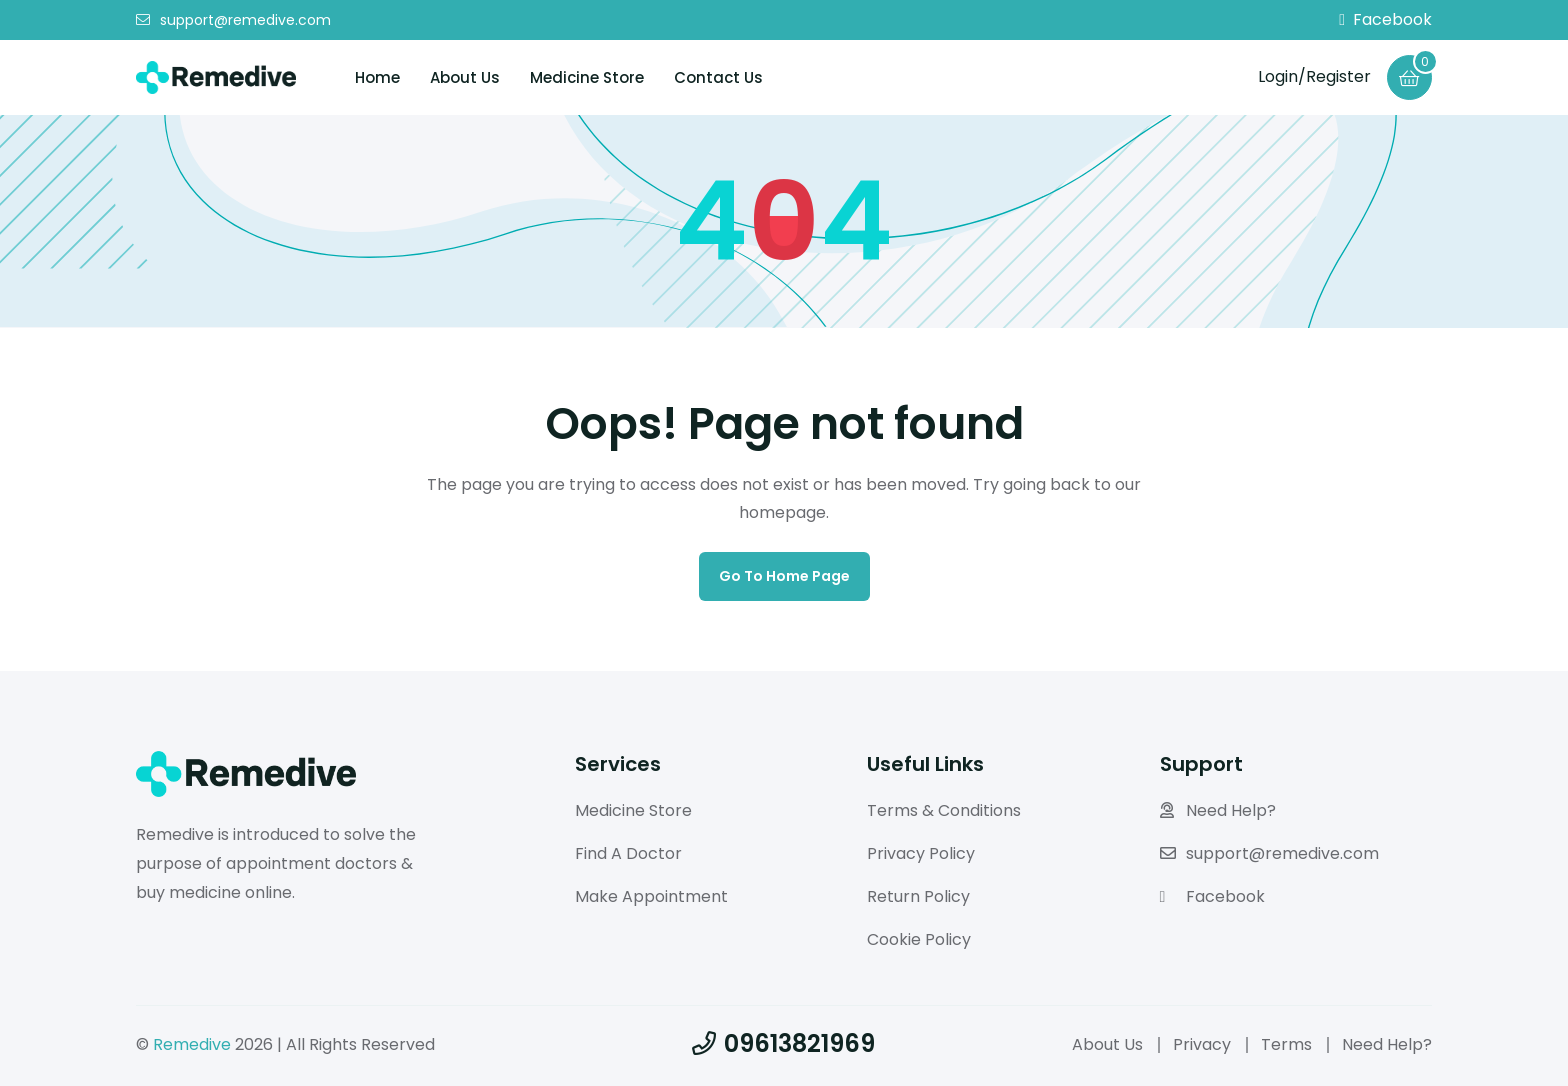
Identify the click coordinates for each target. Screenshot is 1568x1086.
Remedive (192, 1044)
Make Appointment (651, 896)
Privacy (1202, 1044)
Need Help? (1218, 810)
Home (377, 77)
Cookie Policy (919, 939)
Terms (1286, 1044)
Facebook (1385, 20)
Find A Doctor (628, 853)
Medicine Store (587, 77)
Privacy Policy (921, 853)
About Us (465, 77)
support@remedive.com (233, 20)
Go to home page (784, 576)
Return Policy (918, 896)
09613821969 (783, 1043)
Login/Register (1314, 76)
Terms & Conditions (944, 810)
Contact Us (718, 77)
